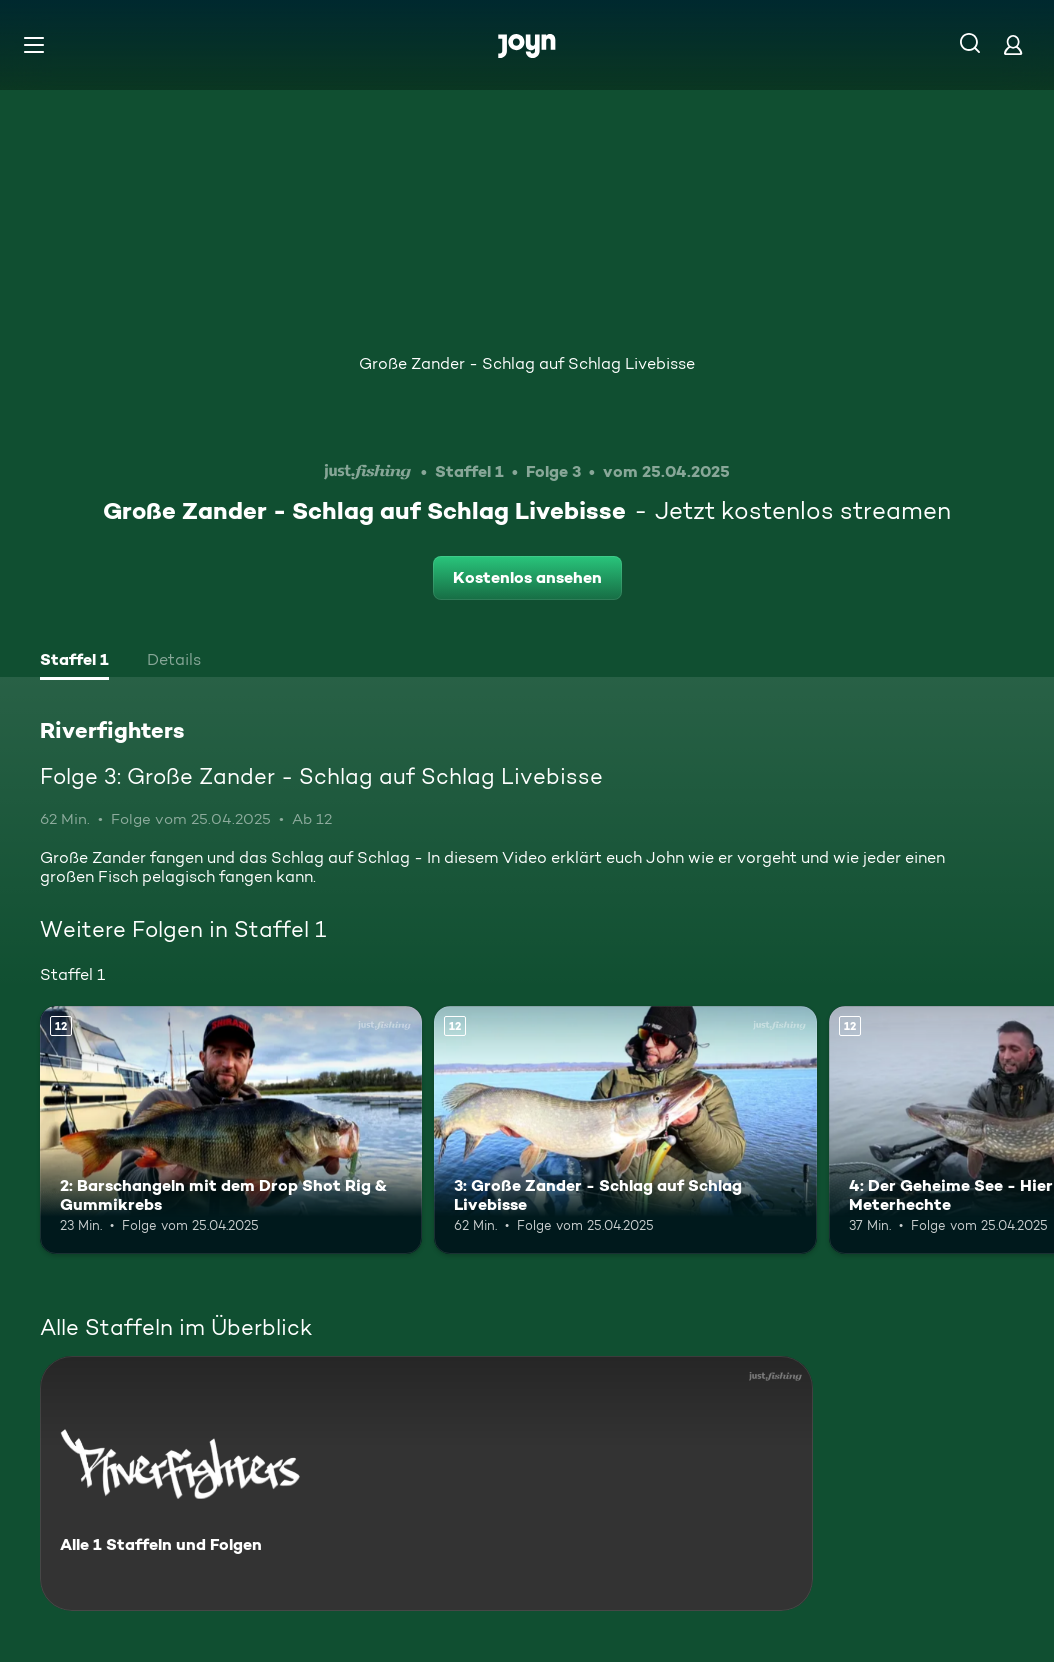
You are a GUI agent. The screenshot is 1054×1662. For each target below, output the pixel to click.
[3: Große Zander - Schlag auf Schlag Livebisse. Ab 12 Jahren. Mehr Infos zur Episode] (625, 1130)
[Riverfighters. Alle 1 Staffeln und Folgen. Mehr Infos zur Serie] (426, 1483)
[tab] (74, 662)
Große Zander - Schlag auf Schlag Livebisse (527, 363)
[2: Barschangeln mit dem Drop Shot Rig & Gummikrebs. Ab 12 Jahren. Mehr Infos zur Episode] (231, 1130)
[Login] (1013, 44)
